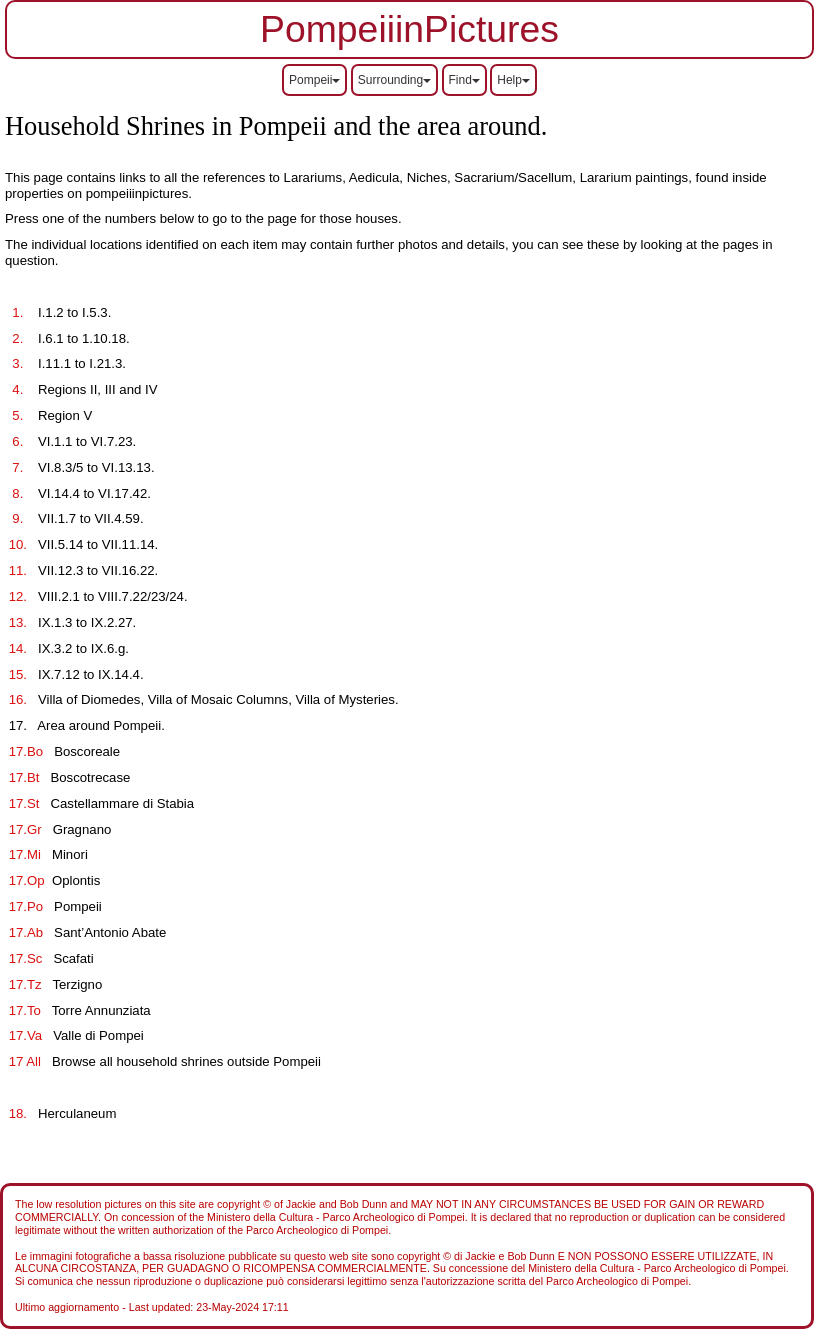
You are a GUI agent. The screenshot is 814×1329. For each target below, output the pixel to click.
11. (18, 570)
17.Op (26, 880)
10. (18, 544)
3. (16, 363)
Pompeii (314, 80)
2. (16, 338)
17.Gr (25, 829)
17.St (24, 803)
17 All (25, 1061)
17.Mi (25, 854)
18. (18, 1113)
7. (16, 467)
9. (16, 518)
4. (16, 389)
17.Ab (26, 932)
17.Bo (28, 751)
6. (16, 441)
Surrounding (394, 80)
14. (18, 648)
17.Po (26, 906)
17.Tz (25, 984)
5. (16, 415)
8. (16, 493)
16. (18, 699)
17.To (25, 1010)
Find (464, 80)
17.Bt (24, 777)
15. (18, 674)
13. (18, 622)
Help (513, 80)
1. (16, 312)
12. (18, 596)
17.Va (25, 1035)
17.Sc (25, 958)
